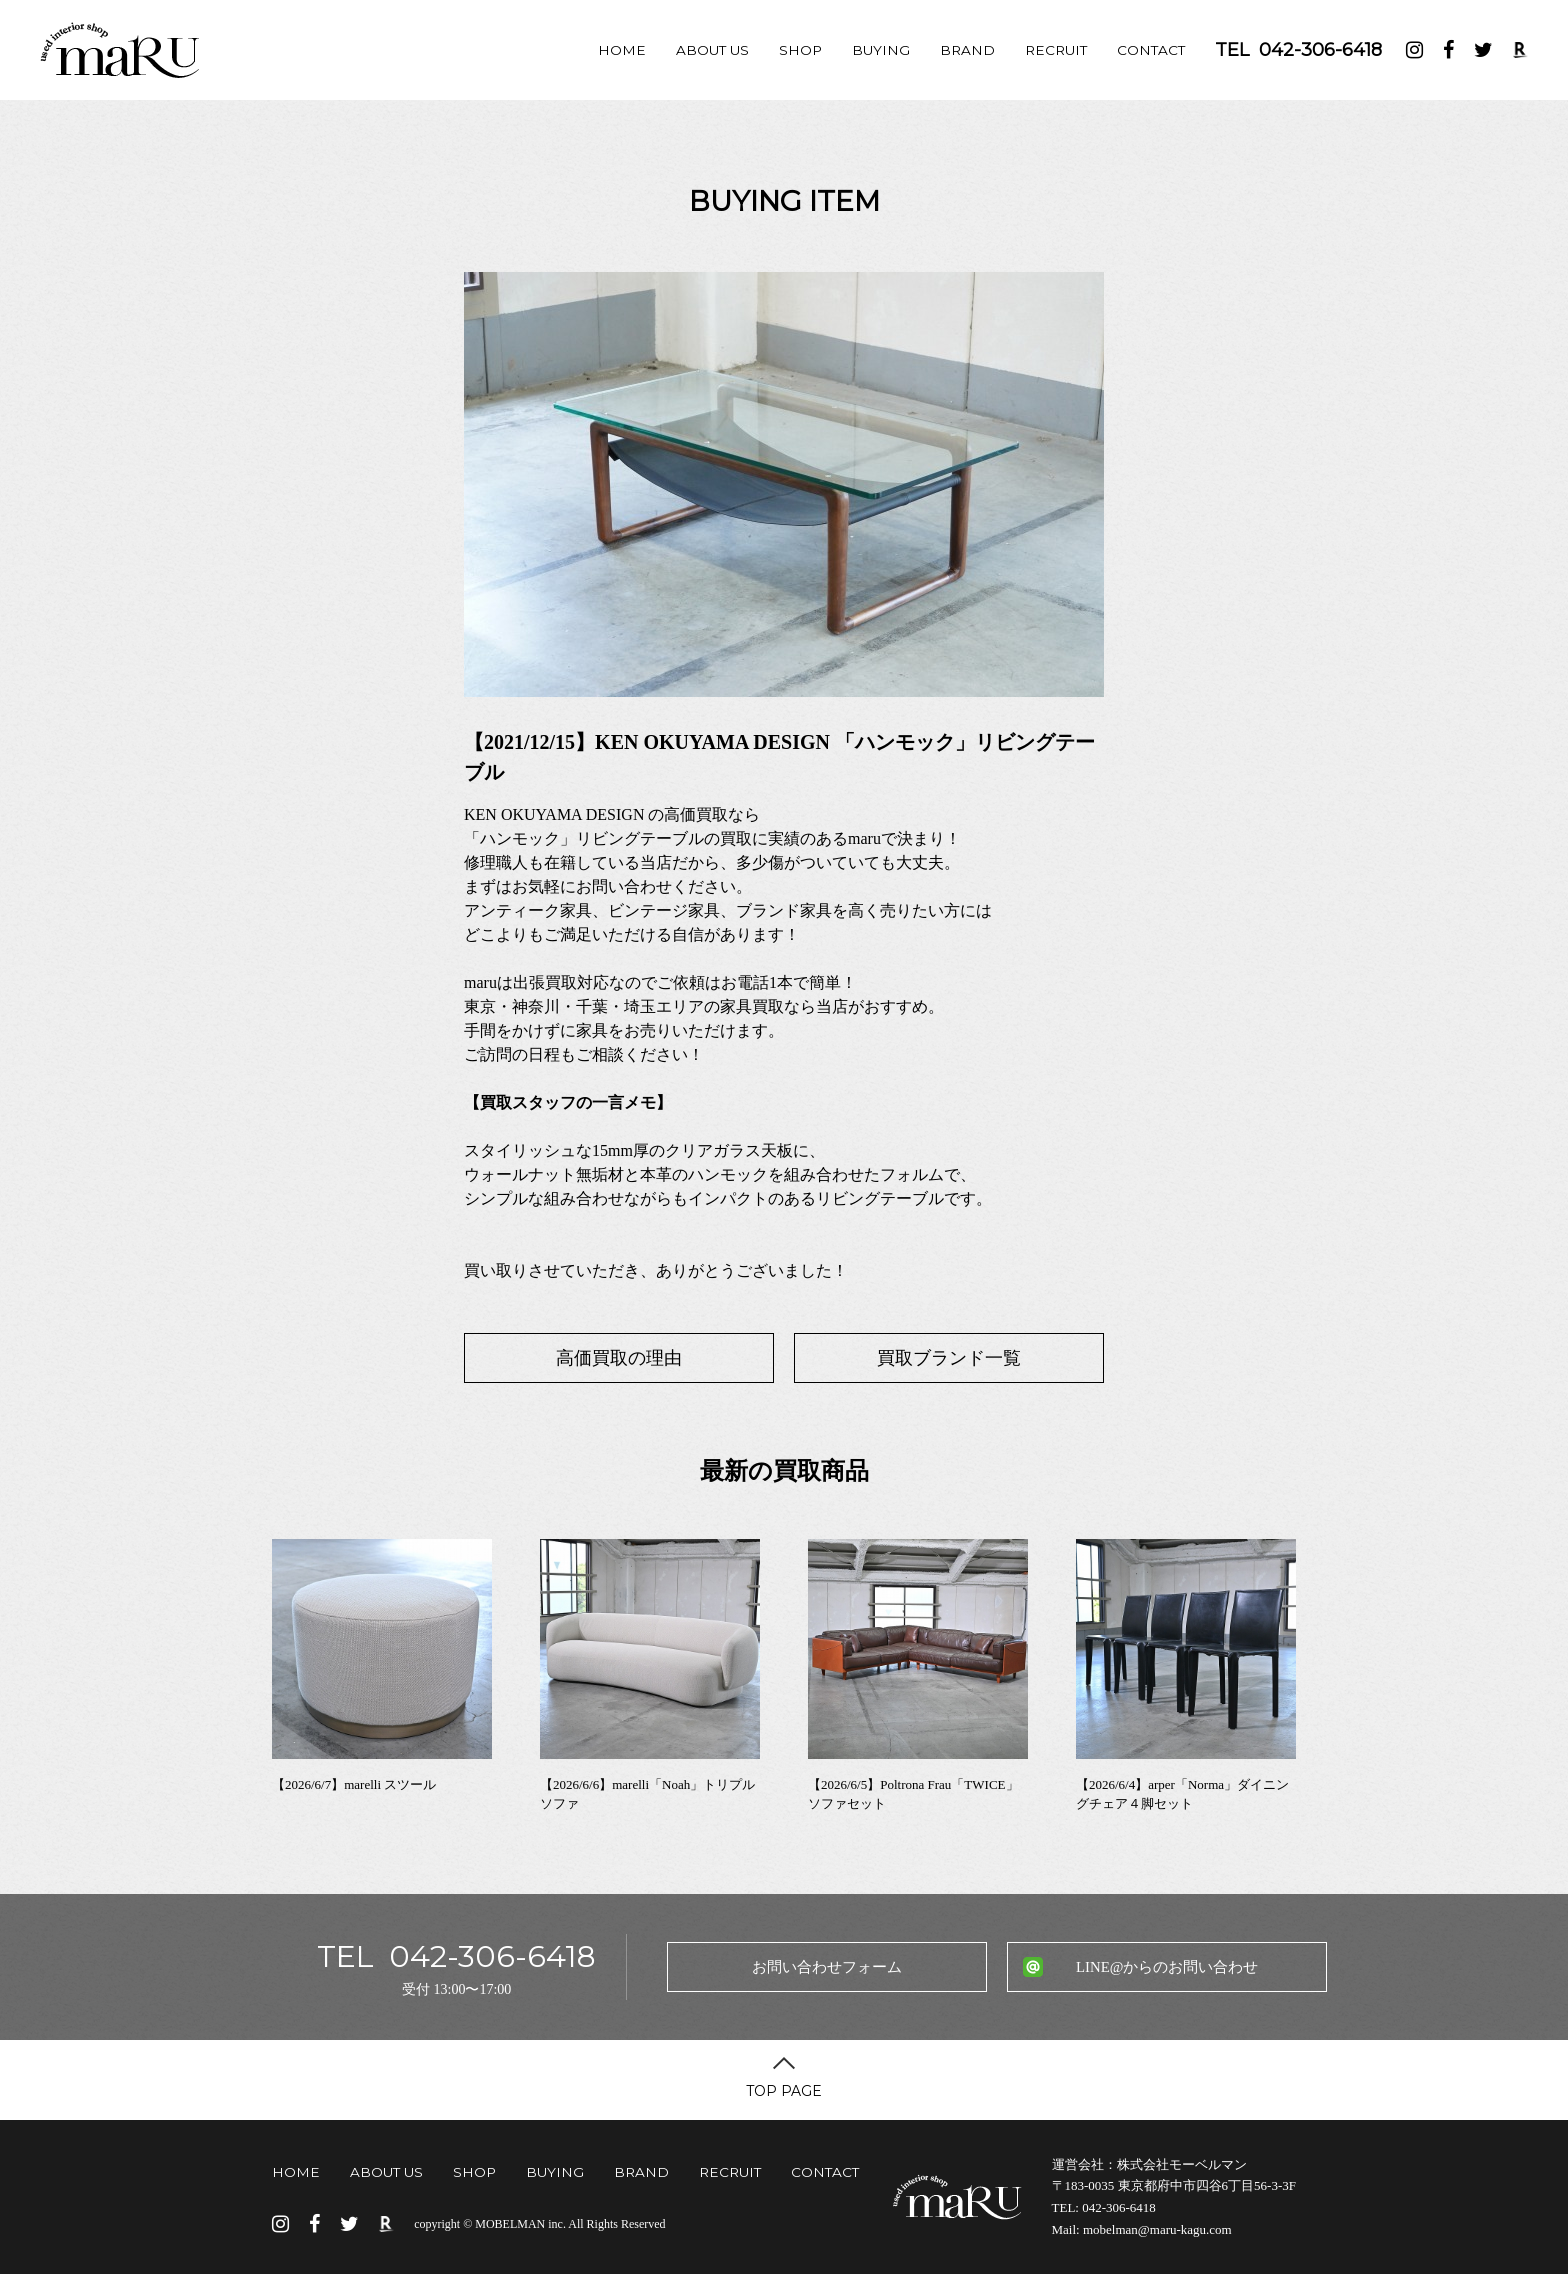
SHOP (800, 50)
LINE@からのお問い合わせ (1167, 1967)
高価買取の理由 (619, 1358)
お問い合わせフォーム (827, 1967)
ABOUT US (712, 50)
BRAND (967, 50)
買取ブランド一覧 (949, 1358)
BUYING (881, 50)
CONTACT (1151, 50)
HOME (622, 50)
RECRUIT (1056, 50)
